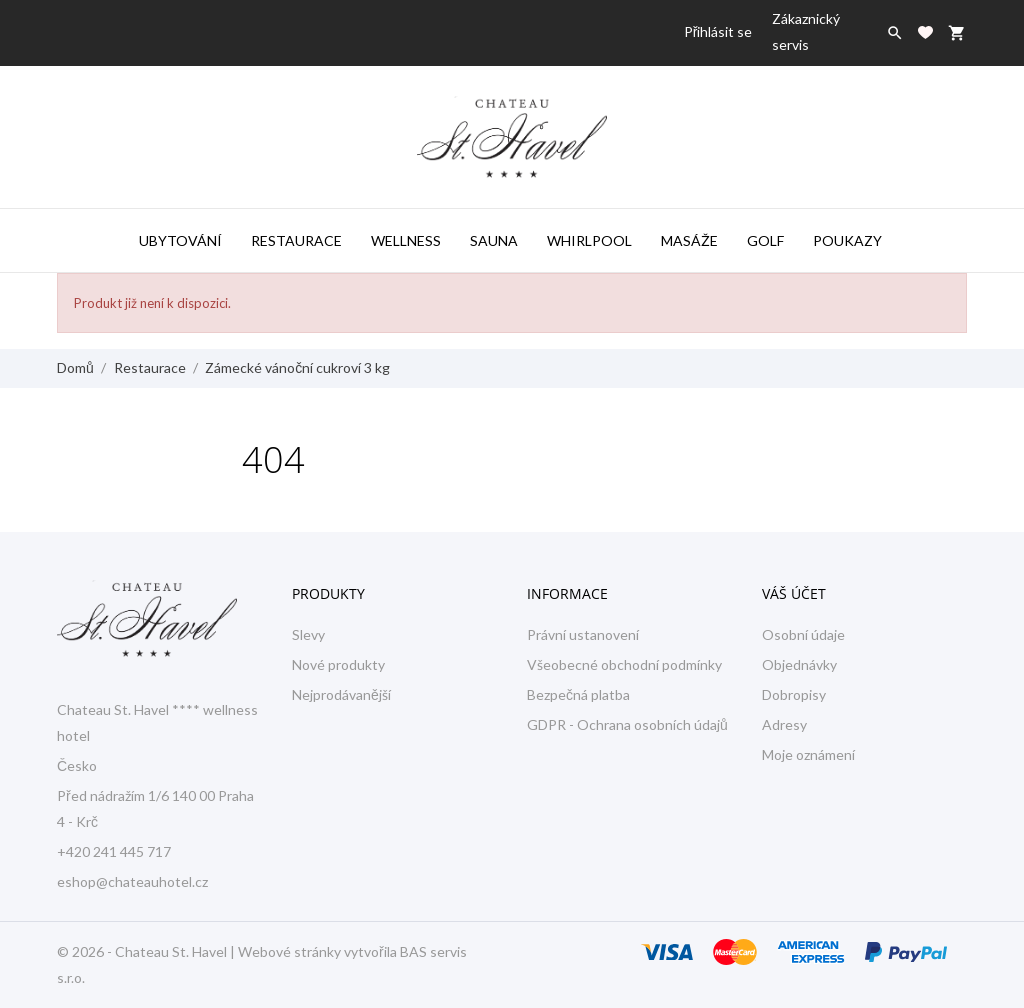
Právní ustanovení (583, 634)
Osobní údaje (803, 634)
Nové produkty (338, 664)
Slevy (308, 634)
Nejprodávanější (341, 694)
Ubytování (180, 240)
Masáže (689, 240)
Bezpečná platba (578, 694)
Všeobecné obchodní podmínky (624, 664)
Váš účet (794, 593)
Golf (765, 240)
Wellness (406, 240)
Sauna (494, 240)
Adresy (784, 724)
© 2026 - (86, 951)
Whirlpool (589, 240)
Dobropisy (794, 694)
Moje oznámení (808, 754)
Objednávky (799, 664)
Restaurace (296, 240)
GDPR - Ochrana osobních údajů (627, 724)
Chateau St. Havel (171, 951)
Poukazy (847, 240)
